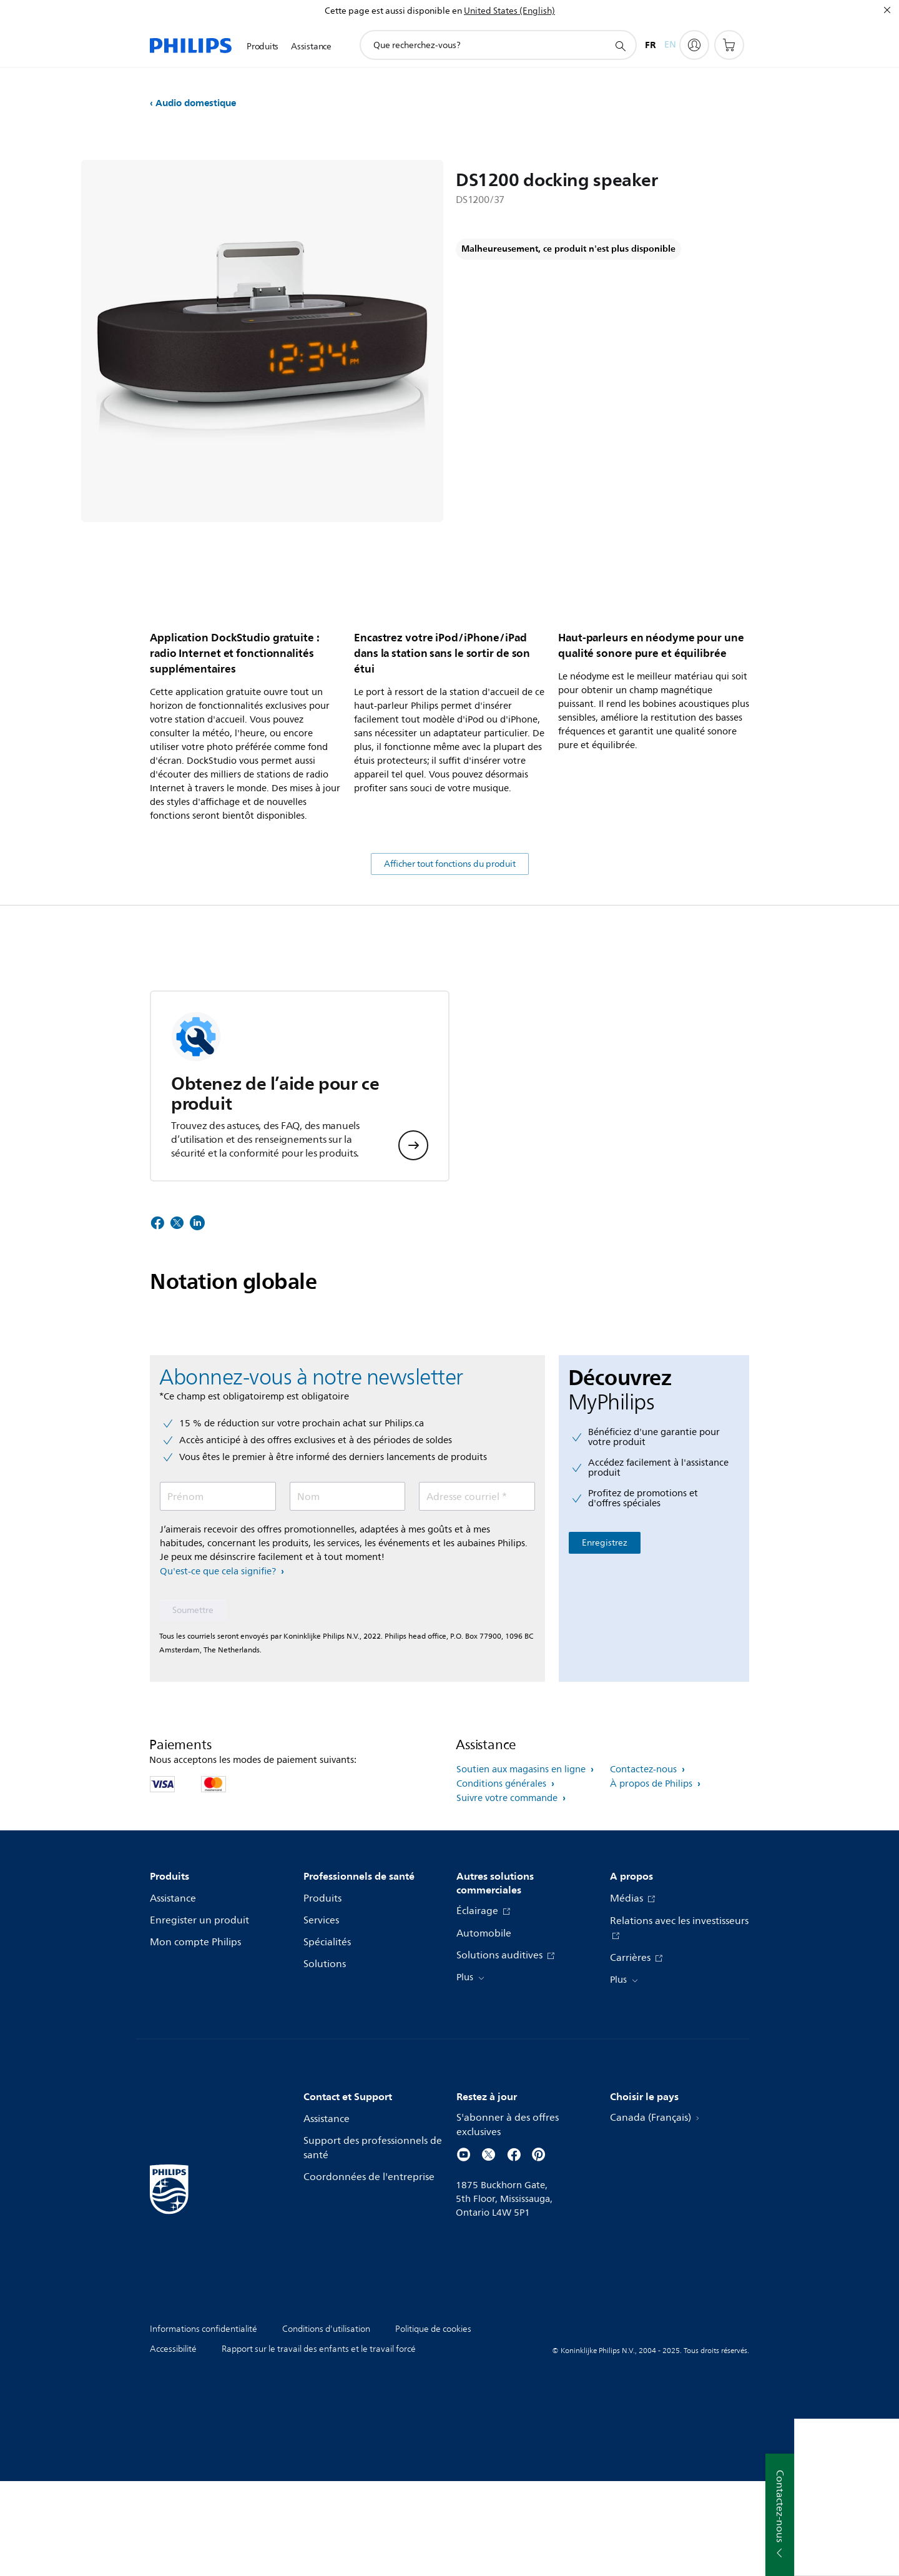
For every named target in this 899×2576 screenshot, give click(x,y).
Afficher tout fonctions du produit (450, 959)
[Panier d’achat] (729, 45)
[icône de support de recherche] (619, 45)
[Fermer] (887, 9)
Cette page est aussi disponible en (393, 11)
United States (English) (509, 11)
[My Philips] (694, 45)
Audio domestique (195, 103)
